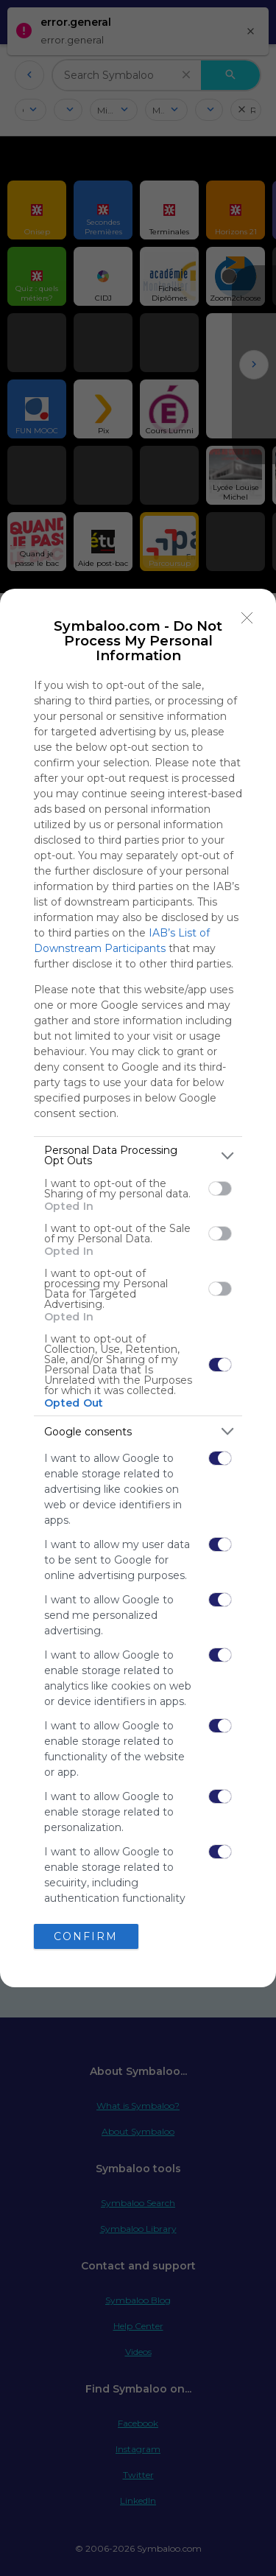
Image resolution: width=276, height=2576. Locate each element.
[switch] (220, 1188)
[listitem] (138, 1155)
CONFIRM (86, 1936)
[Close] (247, 617)
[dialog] (138, 1288)
